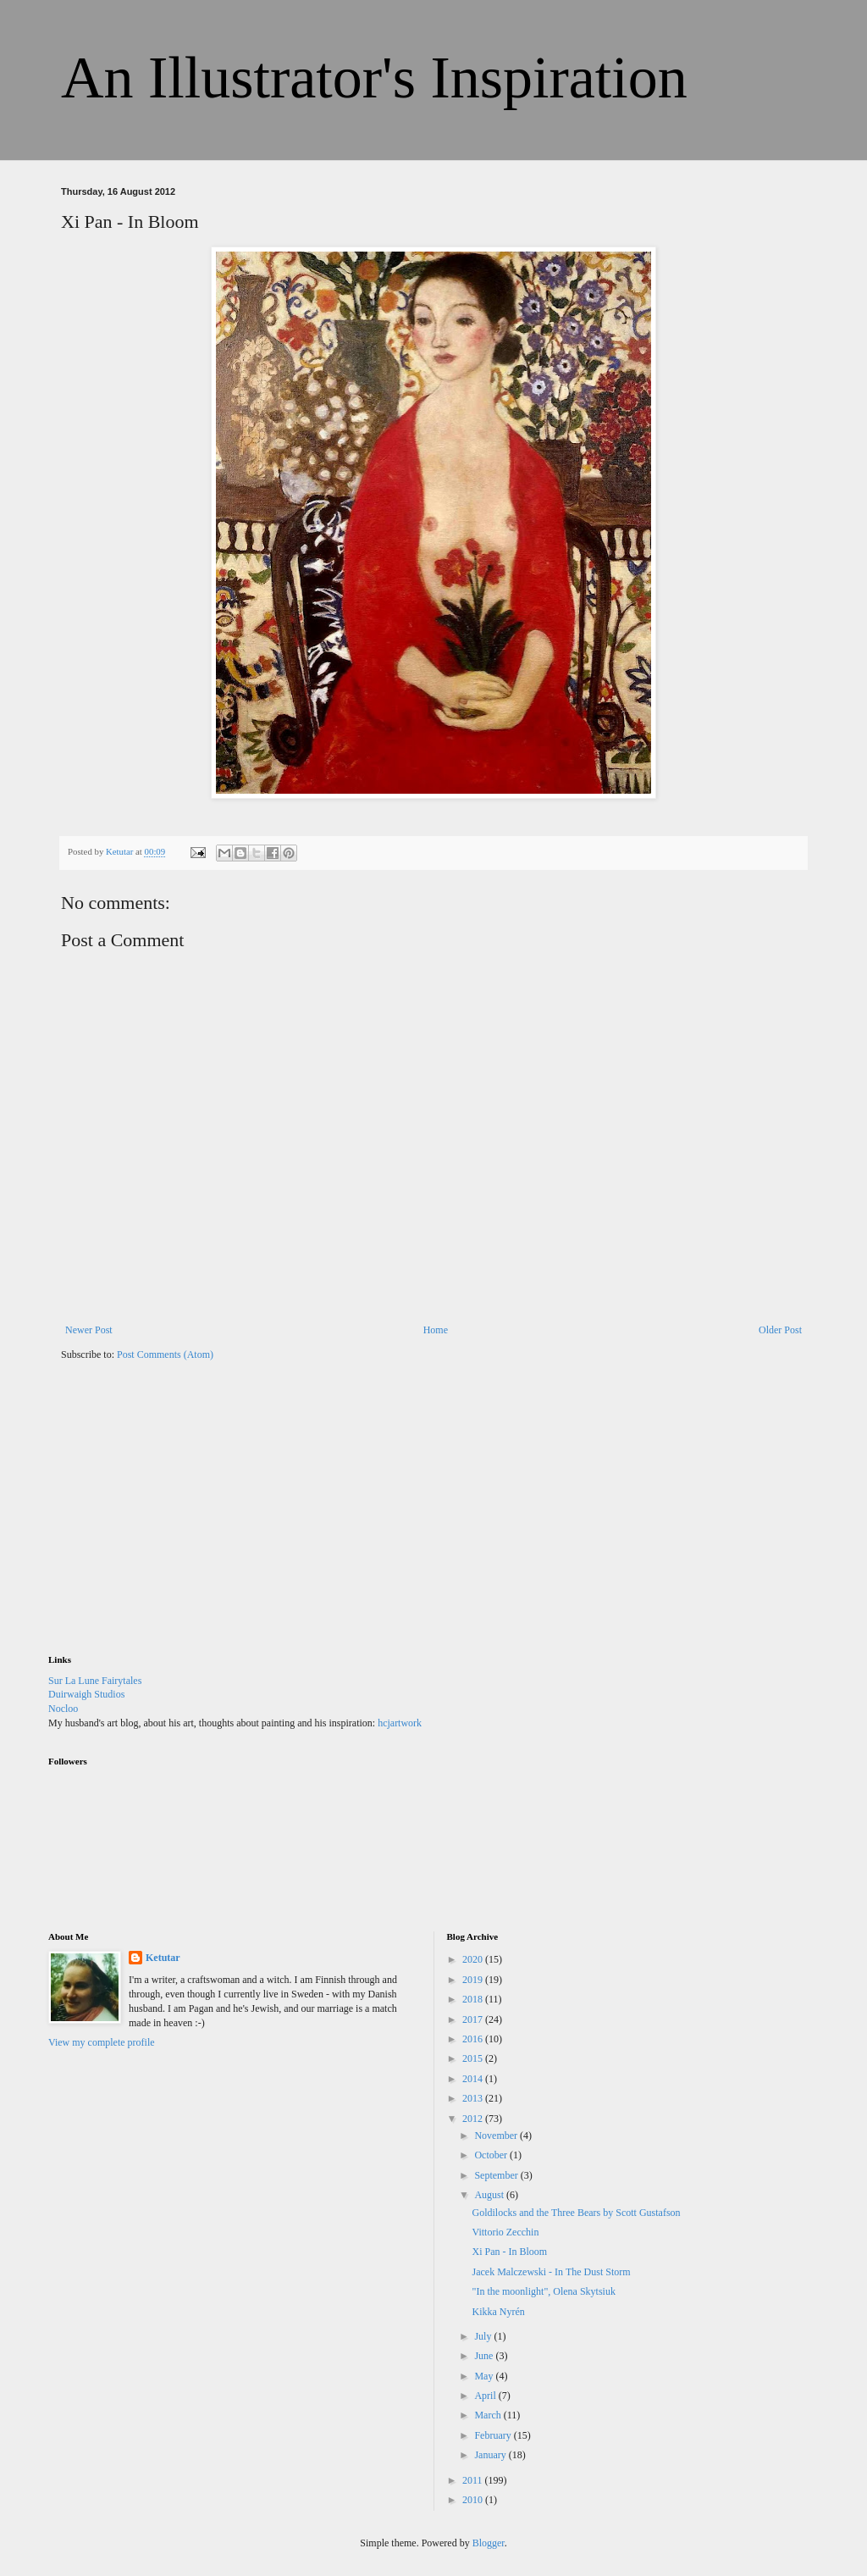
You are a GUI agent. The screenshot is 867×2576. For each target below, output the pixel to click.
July (484, 2336)
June (484, 2356)
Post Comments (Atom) (165, 1354)
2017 (473, 2019)
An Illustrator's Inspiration (374, 77)
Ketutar (163, 1958)
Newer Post (89, 1330)
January (491, 2455)
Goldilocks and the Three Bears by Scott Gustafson (576, 2213)
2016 (473, 2039)
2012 (473, 2119)
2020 (473, 1959)
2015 (473, 2058)
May (484, 2376)
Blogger (488, 2543)
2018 (473, 1999)
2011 (473, 2480)
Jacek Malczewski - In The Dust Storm (551, 2272)
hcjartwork (400, 1723)
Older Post (780, 1330)
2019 (473, 1980)
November (497, 2135)
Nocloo (63, 1709)
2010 (473, 2500)
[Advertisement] (175, 1519)
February (493, 2435)
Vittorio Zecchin (505, 2232)
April (486, 2395)
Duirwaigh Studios (86, 1694)
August (490, 2195)
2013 (473, 2098)
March (488, 2415)
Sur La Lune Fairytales (94, 1681)
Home (435, 1330)
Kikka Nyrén (498, 2312)
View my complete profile (101, 2042)
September (497, 2175)
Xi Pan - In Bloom (509, 2251)
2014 (473, 2079)
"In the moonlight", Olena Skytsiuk (543, 2291)
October (492, 2155)
